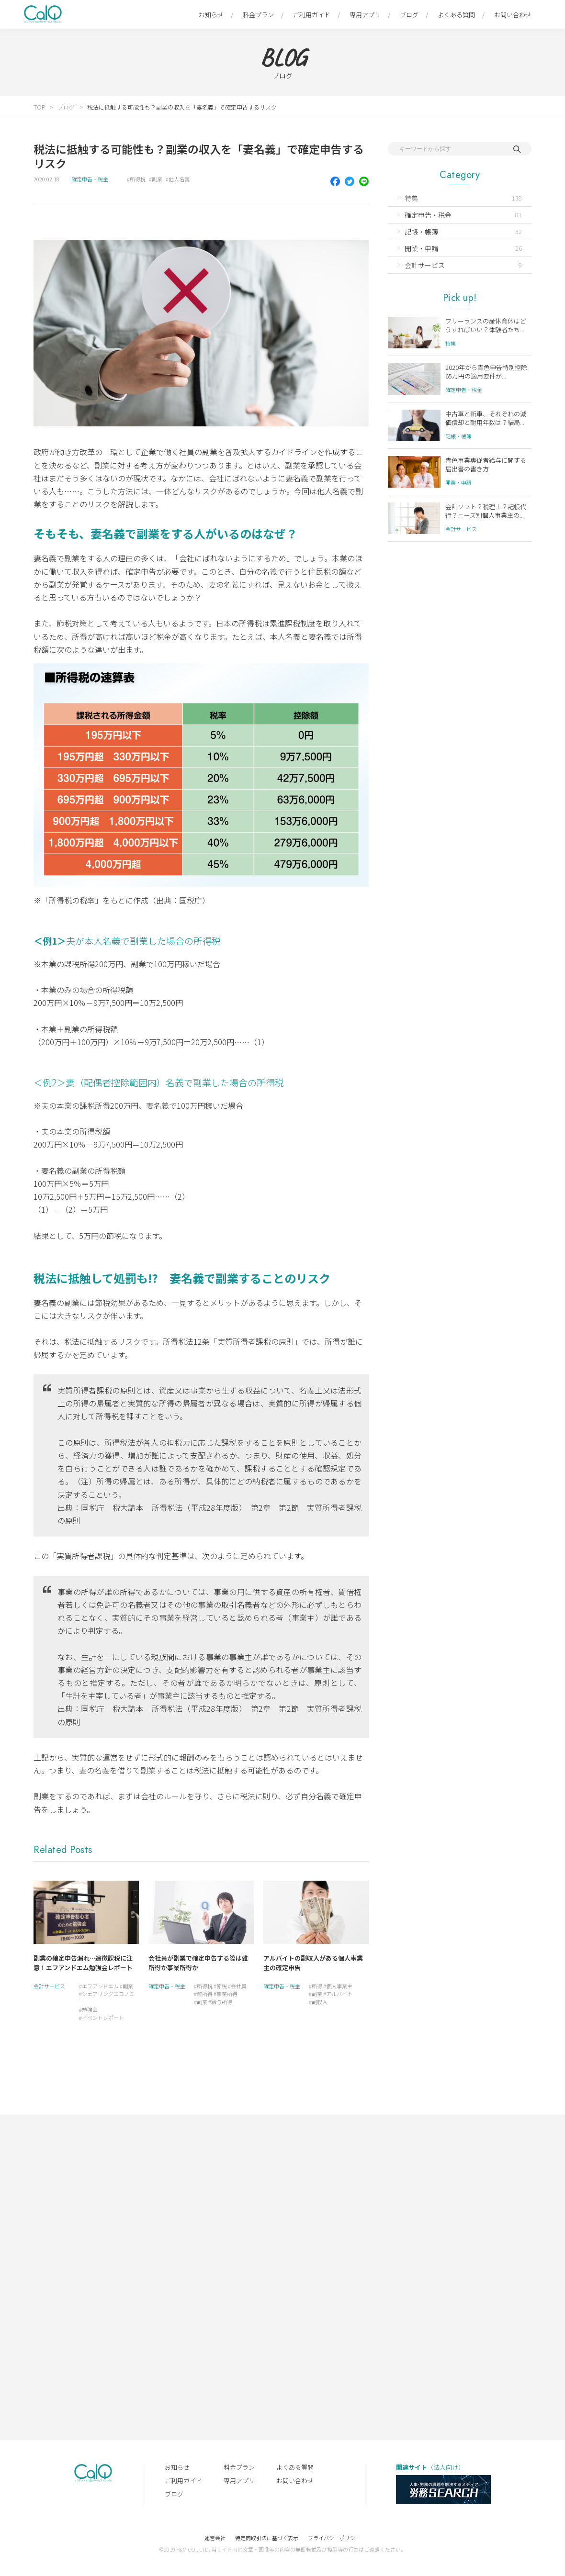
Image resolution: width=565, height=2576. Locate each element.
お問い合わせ (512, 14)
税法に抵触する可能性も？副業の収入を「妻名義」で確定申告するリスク (182, 107)
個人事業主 (339, 1986)
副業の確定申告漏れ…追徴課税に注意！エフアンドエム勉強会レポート (83, 1962)
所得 (317, 1986)
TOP (39, 107)
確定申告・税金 (89, 179)
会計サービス (49, 1986)
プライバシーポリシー (334, 2538)
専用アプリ (365, 14)
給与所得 (221, 2002)
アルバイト (339, 1993)
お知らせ (211, 14)
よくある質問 (456, 14)
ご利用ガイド (311, 14)
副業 (157, 179)
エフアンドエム (100, 1986)
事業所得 (226, 1993)
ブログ (409, 14)
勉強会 (90, 2009)
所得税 (138, 179)
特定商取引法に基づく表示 (266, 2538)
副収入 (320, 2002)
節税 (221, 1986)
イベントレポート (103, 2017)
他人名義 (179, 179)
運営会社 (215, 2538)
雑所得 (205, 1993)
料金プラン (258, 14)
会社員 (239, 1986)
